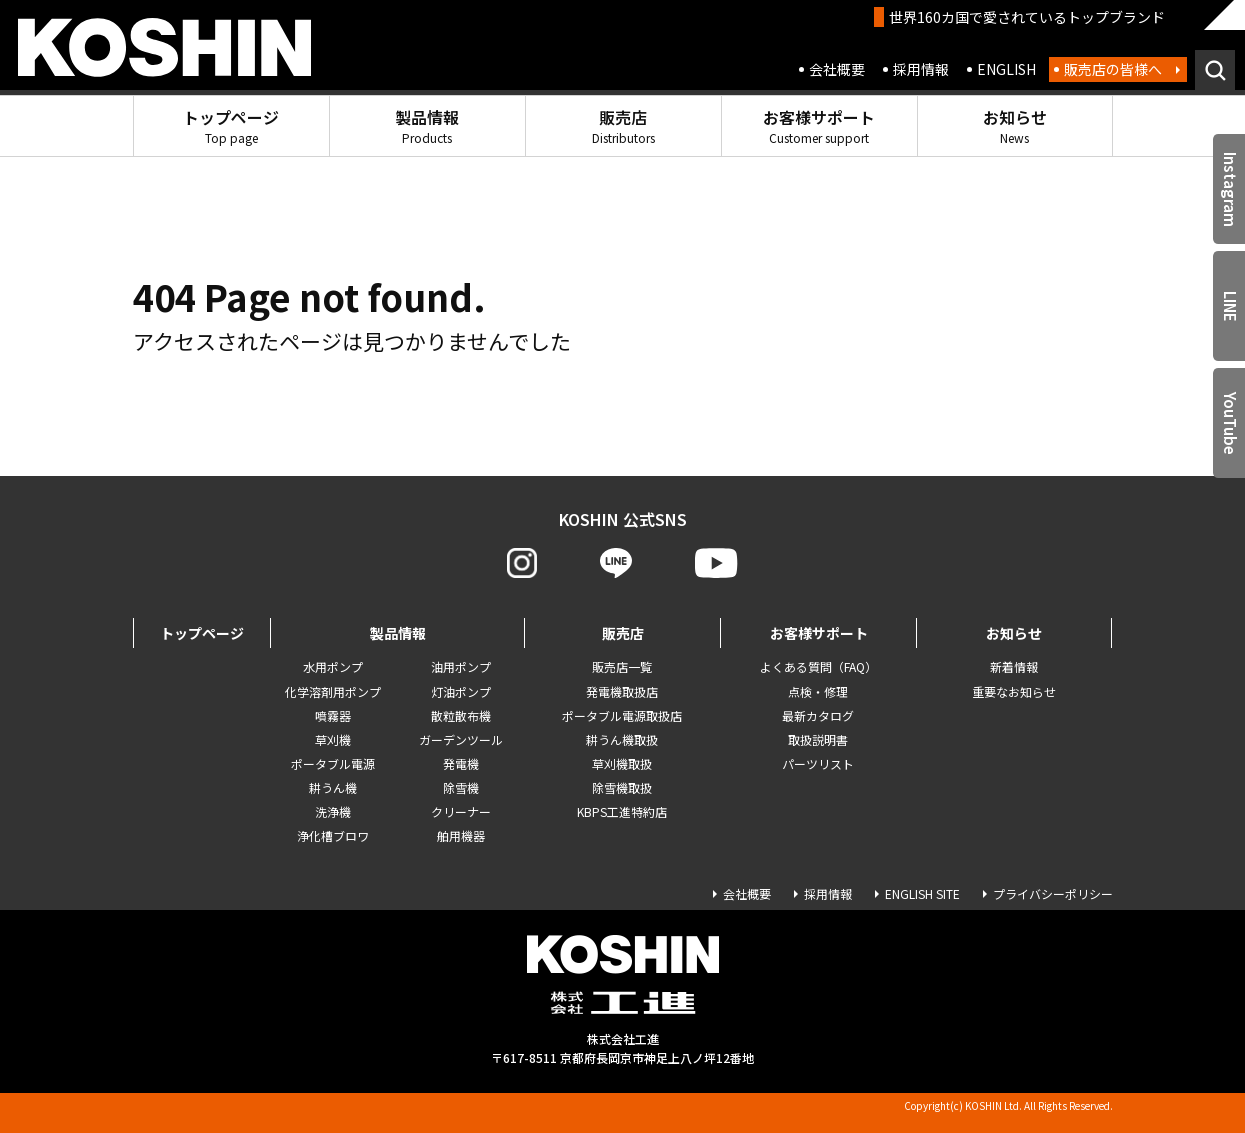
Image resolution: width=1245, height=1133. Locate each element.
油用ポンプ (461, 666)
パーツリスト (818, 763)
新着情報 (1014, 666)
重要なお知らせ (1014, 691)
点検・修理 (818, 691)
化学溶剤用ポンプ (333, 691)
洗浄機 (333, 811)
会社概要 (837, 69)
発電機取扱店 (622, 691)
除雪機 (461, 787)
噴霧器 (333, 715)
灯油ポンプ (461, 691)
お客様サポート (819, 125)
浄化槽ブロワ (333, 835)
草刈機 (333, 739)
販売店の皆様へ (1113, 69)
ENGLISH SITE (922, 893)
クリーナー (461, 811)
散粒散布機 (461, 715)
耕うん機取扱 (622, 739)
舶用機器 (461, 835)
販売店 (623, 125)
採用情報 (921, 69)
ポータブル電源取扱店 (622, 715)
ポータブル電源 (333, 763)
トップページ (231, 125)
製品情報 (427, 125)
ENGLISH (1006, 69)
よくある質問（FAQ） (818, 666)
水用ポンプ (333, 666)
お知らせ (1015, 125)
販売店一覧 (622, 666)
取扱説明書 (818, 739)
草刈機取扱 (622, 763)
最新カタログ (818, 715)
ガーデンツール (461, 739)
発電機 (461, 763)
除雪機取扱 (622, 787)
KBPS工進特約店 (622, 811)
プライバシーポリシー (1053, 893)
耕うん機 (333, 787)
